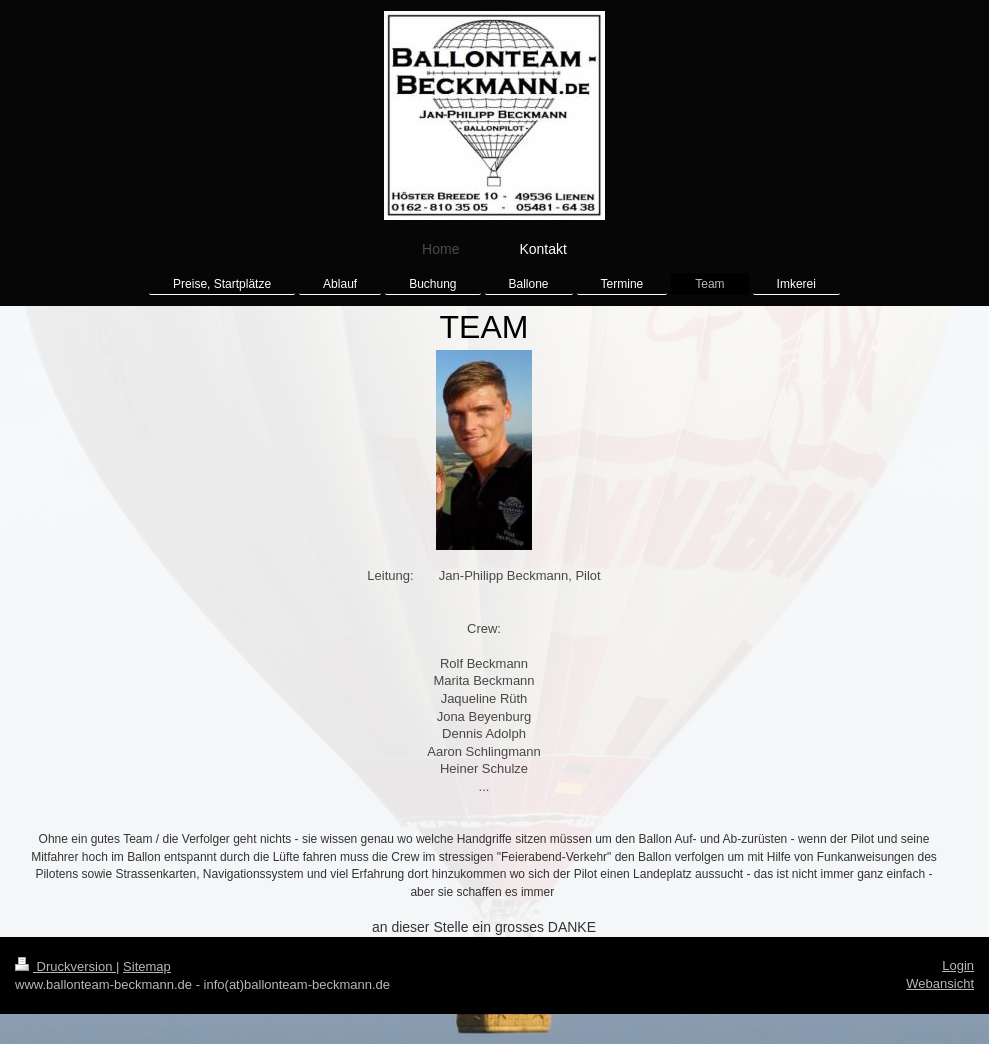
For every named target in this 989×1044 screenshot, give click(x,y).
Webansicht (940, 983)
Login (958, 965)
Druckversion (65, 966)
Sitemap (147, 966)
